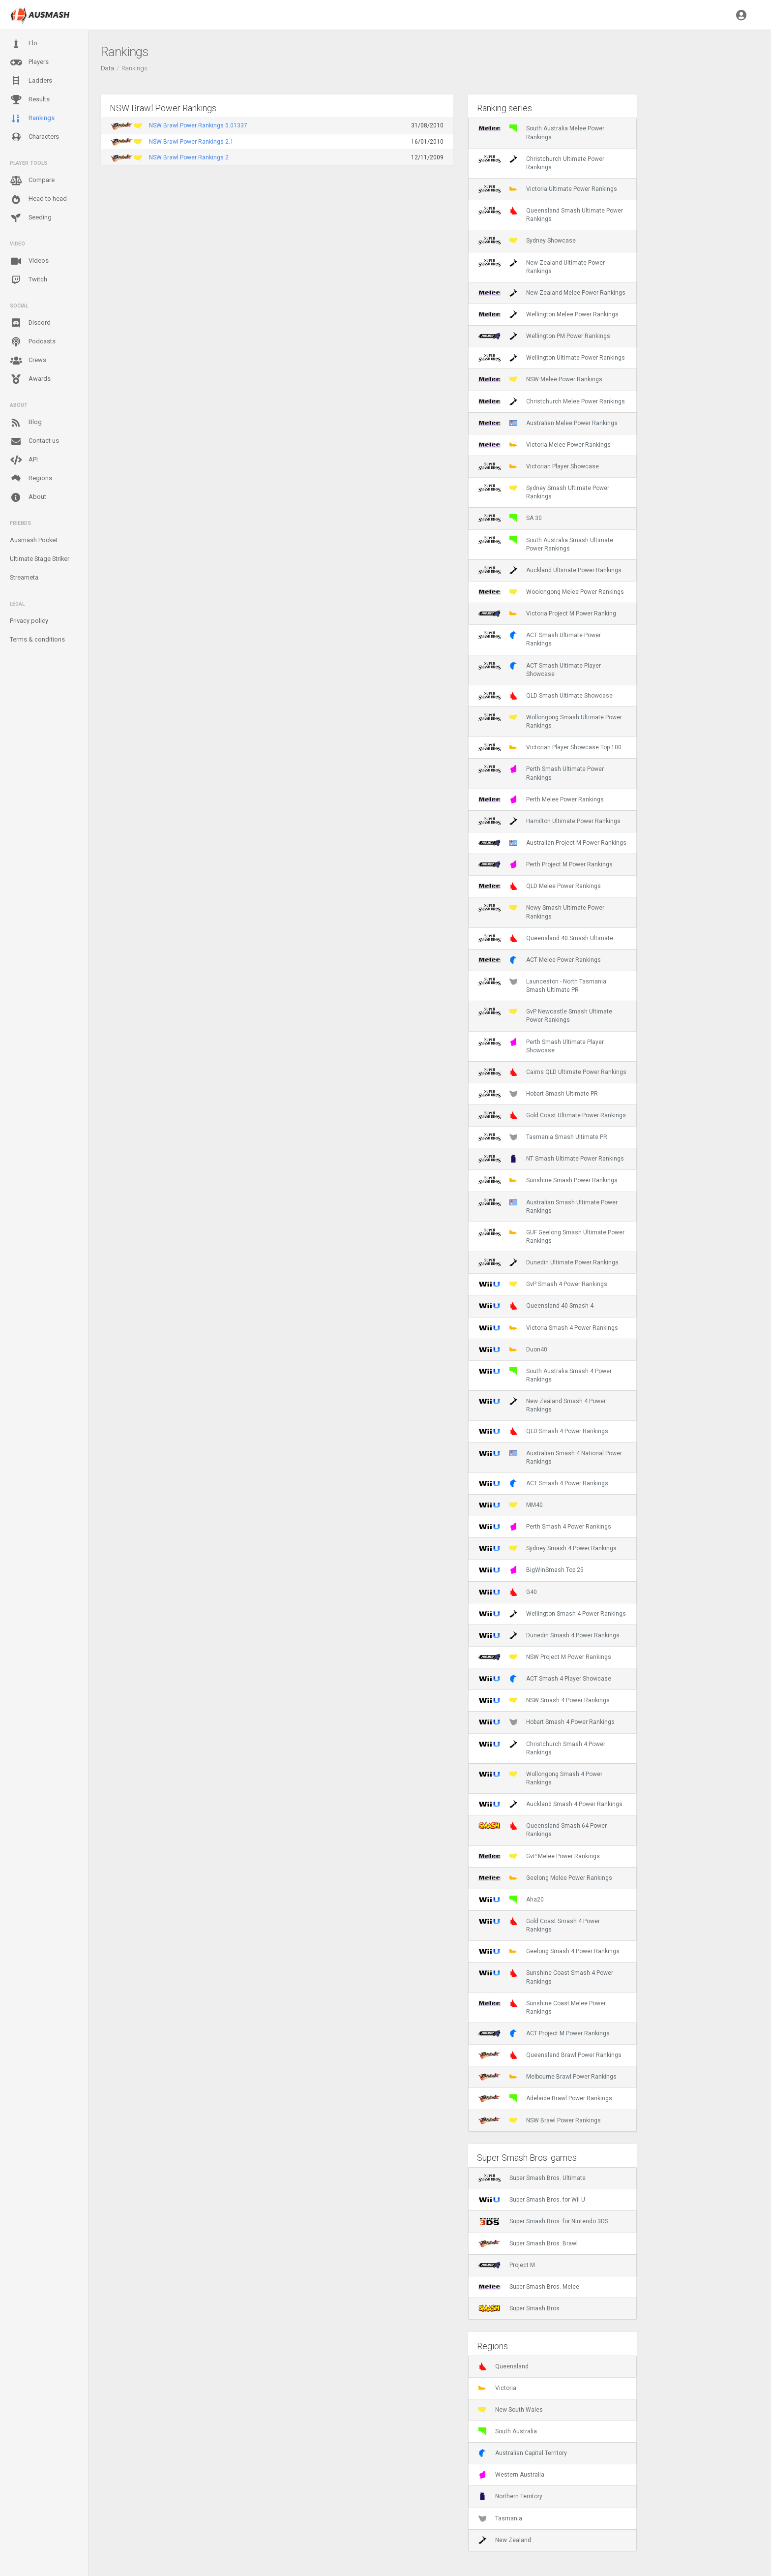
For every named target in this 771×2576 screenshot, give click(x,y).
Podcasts (33, 341)
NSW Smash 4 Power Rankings (544, 1700)
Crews (28, 360)
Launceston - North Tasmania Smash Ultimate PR (542, 985)
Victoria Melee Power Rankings (544, 445)
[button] (741, 15)
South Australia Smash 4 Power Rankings (545, 1375)
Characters (34, 137)
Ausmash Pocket (34, 540)
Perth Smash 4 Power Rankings (544, 1527)
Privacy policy (29, 620)
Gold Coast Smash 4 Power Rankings (539, 1925)
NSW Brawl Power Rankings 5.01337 (198, 125)
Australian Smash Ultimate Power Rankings (548, 1206)
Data (107, 68)
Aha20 (511, 1899)
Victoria (497, 2388)
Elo (23, 43)
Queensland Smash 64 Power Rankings (542, 1830)
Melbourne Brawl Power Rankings (547, 2077)
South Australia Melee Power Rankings (541, 132)
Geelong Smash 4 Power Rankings (549, 1951)
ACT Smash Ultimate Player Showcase (539, 669)
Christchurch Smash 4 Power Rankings (541, 1748)
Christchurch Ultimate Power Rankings (541, 163)
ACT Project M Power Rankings (544, 2033)
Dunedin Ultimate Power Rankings (548, 1262)
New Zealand (504, 2540)
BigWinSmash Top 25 (531, 1570)
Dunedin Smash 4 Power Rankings (549, 1635)
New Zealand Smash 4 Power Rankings (542, 1405)
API (24, 460)
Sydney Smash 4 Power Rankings (547, 1548)
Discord (30, 323)
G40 (507, 1592)
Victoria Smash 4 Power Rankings (548, 1328)
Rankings (32, 118)
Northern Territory (510, 2496)
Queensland (503, 2366)
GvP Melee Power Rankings (539, 1856)
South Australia (507, 2431)
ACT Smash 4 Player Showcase (544, 1679)
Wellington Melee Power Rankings (548, 314)
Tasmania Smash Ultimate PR (542, 1137)
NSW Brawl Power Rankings (539, 2120)
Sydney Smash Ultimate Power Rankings (543, 492)
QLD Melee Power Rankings (539, 886)
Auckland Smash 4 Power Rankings (550, 1804)
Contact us (34, 441)
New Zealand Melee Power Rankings (551, 293)
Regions (31, 478)
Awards (30, 379)
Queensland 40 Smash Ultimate (545, 938)
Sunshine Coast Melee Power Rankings (542, 2007)
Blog (26, 422)
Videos (29, 261)
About (28, 497)
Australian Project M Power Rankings (552, 843)
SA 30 (510, 518)
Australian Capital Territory (522, 2453)
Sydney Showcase (527, 241)
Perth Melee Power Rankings (541, 799)
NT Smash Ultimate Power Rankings (551, 1159)
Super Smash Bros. (519, 2308)
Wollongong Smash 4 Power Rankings (540, 1778)
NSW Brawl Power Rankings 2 (189, 157)
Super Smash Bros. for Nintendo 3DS (543, 2221)
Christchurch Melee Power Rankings (551, 401)
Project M (506, 2265)
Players (29, 62)
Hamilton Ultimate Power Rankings (549, 821)
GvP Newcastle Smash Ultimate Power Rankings (545, 1015)
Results (30, 99)
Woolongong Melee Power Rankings (551, 592)
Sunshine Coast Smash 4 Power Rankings (545, 1977)
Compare (32, 180)
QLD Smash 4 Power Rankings (543, 1431)
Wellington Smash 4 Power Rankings (552, 1614)
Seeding (31, 218)
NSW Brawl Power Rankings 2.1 (191, 141)
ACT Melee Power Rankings (539, 960)
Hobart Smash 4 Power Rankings (546, 1722)
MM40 (510, 1505)
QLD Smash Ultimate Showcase (545, 696)
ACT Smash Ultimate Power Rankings (539, 639)
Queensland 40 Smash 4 (535, 1306)
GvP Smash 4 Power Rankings (542, 1284)
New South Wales (510, 2410)
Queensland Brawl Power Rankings (550, 2055)
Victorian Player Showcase (538, 466)
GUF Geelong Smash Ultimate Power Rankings (551, 1236)
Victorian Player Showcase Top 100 (550, 747)
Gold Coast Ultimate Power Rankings (552, 1115)
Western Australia (511, 2475)
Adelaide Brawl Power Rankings (545, 2098)
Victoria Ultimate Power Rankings (547, 189)
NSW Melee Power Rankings (540, 379)
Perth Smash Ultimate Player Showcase (541, 1046)
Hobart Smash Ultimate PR (538, 1094)
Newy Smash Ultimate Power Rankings (541, 912)
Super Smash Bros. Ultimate (532, 2178)
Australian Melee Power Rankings (548, 423)
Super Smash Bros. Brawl (528, 2243)
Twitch (28, 280)
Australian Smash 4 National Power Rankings (550, 1457)
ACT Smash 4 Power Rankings (543, 1483)
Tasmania (500, 2518)
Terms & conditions (37, 639)
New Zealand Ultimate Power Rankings (541, 267)
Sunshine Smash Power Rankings (548, 1180)
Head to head (38, 199)
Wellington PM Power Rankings (544, 336)
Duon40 (512, 1349)
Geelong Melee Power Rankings (545, 1878)
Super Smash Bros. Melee (528, 2287)
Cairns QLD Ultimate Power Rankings (552, 1072)
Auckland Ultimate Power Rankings (550, 570)
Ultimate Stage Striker (39, 558)
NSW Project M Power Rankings (544, 1657)
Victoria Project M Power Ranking (547, 613)
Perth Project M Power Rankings (545, 864)
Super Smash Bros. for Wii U (531, 2200)
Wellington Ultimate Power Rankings (551, 358)
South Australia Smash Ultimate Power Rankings (545, 544)
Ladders (31, 81)
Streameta (24, 577)
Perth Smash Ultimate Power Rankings (541, 773)
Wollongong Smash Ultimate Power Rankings (550, 721)
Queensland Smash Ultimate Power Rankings (550, 214)
